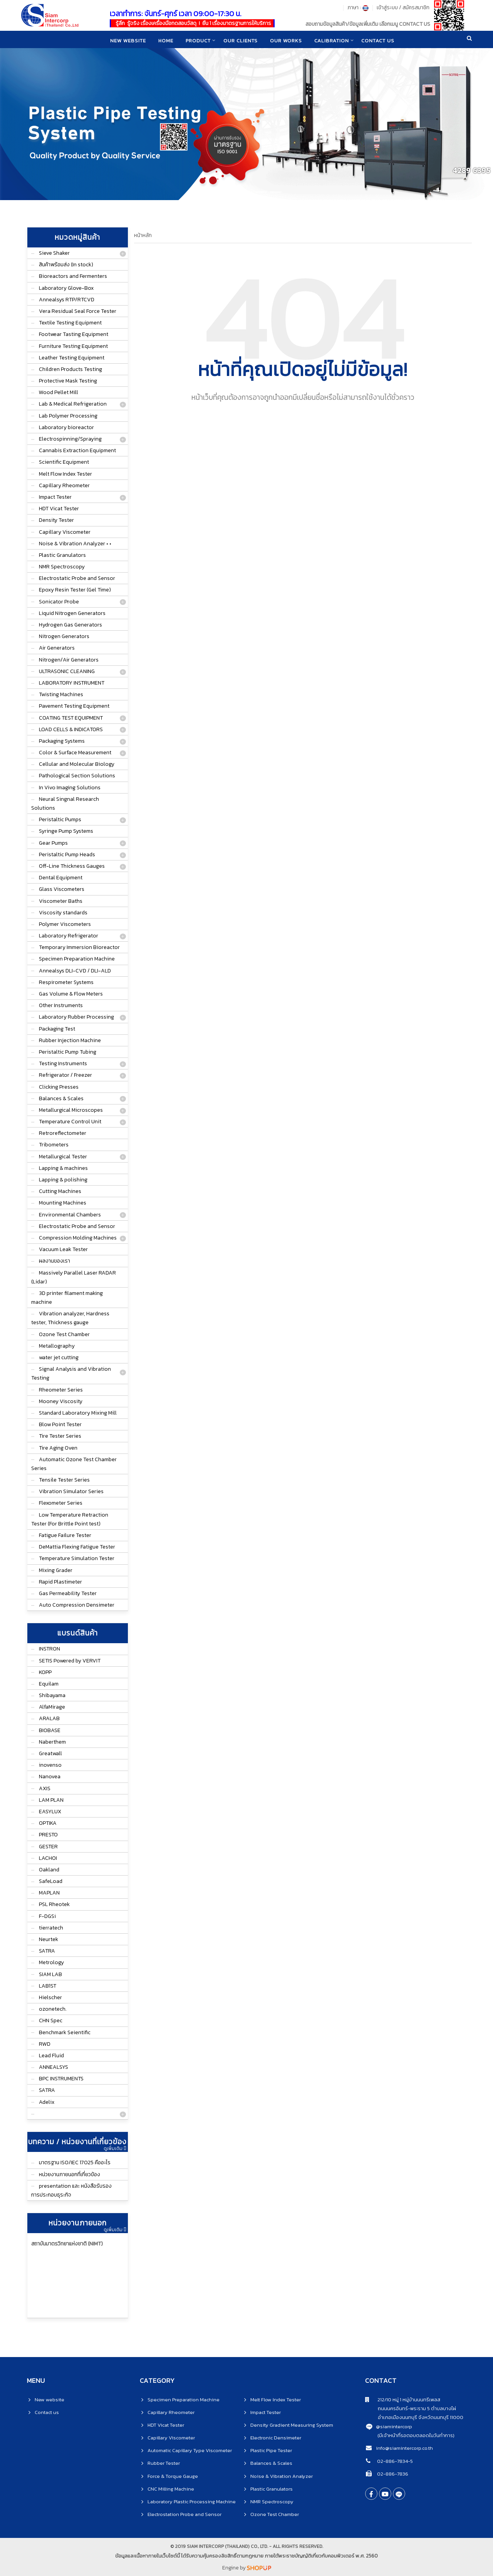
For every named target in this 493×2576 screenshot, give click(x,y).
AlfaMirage (52, 1707)
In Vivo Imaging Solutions (70, 787)
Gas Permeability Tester (68, 1593)
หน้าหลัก (143, 235)
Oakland (49, 1870)
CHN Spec (50, 2020)
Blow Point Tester (60, 1424)
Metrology (51, 1962)
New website (126, 40)
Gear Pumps (53, 843)
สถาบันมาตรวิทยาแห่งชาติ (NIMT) (67, 2244)
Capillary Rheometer (64, 485)
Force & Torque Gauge (173, 2476)
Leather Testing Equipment (71, 358)
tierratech (51, 1928)
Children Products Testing (70, 369)
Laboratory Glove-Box (66, 288)
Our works (287, 40)
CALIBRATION (333, 40)
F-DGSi (47, 1916)
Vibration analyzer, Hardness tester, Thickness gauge (70, 1318)
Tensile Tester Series (64, 1480)
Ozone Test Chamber (64, 1334)
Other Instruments (61, 1005)
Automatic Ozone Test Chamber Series (74, 1463)
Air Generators (57, 648)
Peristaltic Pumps (60, 819)
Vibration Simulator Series (71, 1491)
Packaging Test (57, 1029)
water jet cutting (59, 1357)
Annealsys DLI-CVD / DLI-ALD (75, 971)
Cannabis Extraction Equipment (77, 450)
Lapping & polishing (63, 1180)
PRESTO (48, 1835)
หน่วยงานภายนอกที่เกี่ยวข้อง (69, 2174)
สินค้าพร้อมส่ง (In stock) (66, 265)
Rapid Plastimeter (60, 1582)
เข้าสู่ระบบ (387, 7)
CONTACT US (380, 40)
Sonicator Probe (59, 602)
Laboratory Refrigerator (68, 936)
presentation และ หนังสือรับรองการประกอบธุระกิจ (71, 2190)
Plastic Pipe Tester (271, 2450)
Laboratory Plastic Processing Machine (192, 2501)
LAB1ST (47, 1986)
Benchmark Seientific (65, 2032)
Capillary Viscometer (65, 532)
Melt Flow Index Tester (65, 474)
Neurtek (48, 1939)
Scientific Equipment (64, 462)
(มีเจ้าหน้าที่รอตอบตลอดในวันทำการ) (415, 2435)
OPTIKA (48, 1823)
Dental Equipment (60, 878)
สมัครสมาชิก (415, 7)
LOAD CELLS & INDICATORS (71, 729)
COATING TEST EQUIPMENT (71, 718)
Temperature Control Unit (70, 1122)
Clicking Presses (59, 1087)
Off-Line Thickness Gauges (72, 866)
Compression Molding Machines (78, 1238)
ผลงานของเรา (54, 1261)
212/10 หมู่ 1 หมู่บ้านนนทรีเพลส (402, 2399)
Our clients (240, 40)
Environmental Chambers (70, 1215)
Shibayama (52, 1695)
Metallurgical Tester (63, 1157)
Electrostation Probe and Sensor (184, 2514)
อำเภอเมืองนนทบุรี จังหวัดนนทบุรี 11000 (414, 2417)
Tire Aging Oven (58, 1448)
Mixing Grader (55, 1570)
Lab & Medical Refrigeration (73, 404)
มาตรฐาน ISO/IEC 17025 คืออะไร (75, 2162)
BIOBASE (49, 1730)
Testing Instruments (63, 1063)
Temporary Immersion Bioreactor (79, 947)
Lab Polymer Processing (68, 416)
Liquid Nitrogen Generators (72, 613)
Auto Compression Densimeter (76, 1605)
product (197, 40)
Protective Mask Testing (68, 381)
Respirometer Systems (66, 982)
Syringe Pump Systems (66, 831)
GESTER (48, 1847)
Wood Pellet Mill (58, 392)
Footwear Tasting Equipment (73, 334)
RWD (44, 2044)
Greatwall (50, 1753)
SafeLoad (50, 1881)
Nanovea (49, 1776)
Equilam (49, 1684)
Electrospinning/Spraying (70, 439)
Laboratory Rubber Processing (76, 1017)
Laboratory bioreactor (66, 427)
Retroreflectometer (62, 1133)
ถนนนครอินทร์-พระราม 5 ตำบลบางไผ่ (410, 2408)
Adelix (46, 2102)
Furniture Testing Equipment (73, 346)
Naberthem (52, 1742)
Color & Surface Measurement (75, 752)
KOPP (45, 1672)
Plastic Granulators (62, 555)
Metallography (57, 1346)
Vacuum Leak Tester (63, 1249)
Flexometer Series (60, 1503)
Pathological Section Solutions (77, 776)
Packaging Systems (62, 741)
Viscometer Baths (60, 901)
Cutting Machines (60, 1191)
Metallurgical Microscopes (71, 1110)
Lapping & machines (63, 1168)
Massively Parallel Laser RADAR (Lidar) (73, 1277)
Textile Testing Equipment (70, 323)
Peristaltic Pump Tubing (67, 1052)
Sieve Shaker (54, 253)
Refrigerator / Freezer (65, 1075)
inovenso (50, 1765)
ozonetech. (53, 2009)
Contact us (47, 2412)
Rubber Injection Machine (70, 1040)
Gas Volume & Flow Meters (71, 994)
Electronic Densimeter (275, 2437)
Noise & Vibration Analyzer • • (75, 544)
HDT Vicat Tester (59, 509)
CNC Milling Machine (171, 2488)
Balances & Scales (61, 1098)
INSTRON (49, 1649)
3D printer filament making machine (67, 1297)
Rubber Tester (164, 2463)
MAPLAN (49, 1893)
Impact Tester (55, 497)
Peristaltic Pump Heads (67, 854)
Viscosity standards (63, 913)
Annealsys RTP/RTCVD (66, 300)
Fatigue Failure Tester (65, 1535)
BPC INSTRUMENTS (61, 2079)
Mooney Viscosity (60, 1401)
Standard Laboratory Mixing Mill (78, 1413)
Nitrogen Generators (64, 636)
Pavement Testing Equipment (74, 706)
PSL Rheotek (54, 1904)
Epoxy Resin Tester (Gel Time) (75, 590)
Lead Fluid (51, 2055)
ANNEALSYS (53, 2067)
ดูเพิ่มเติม (115, 2148)
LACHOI (48, 1858)
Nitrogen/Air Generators (69, 660)
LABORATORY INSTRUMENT (71, 683)
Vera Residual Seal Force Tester (77, 311)
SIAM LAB (50, 1974)
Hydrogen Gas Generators (70, 625)
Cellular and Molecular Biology (76, 764)
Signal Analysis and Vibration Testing (71, 1373)
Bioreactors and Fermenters (73, 276)
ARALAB (49, 1718)
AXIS (44, 1788)
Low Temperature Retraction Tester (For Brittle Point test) (69, 1519)
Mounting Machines (62, 1203)
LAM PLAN (51, 1800)
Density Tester (56, 520)
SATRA (47, 1951)
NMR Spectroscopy (62, 567)
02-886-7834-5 (394, 2461)
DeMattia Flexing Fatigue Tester (77, 1547)
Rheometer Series (61, 1390)
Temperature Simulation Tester (76, 1558)
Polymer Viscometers (65, 924)
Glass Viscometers (61, 889)
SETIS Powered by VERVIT (70, 1661)
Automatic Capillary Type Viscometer (190, 2450)
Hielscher (50, 1997)
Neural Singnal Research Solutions (65, 803)
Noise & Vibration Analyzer (281, 2476)
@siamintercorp (394, 2426)
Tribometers (54, 1145)
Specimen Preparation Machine (77, 959)
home (164, 40)
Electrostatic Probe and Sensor (77, 578)
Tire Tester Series (60, 1436)
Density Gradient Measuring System (291, 2425)
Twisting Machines (61, 694)
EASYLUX (50, 1812)
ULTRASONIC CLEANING (67, 671)
